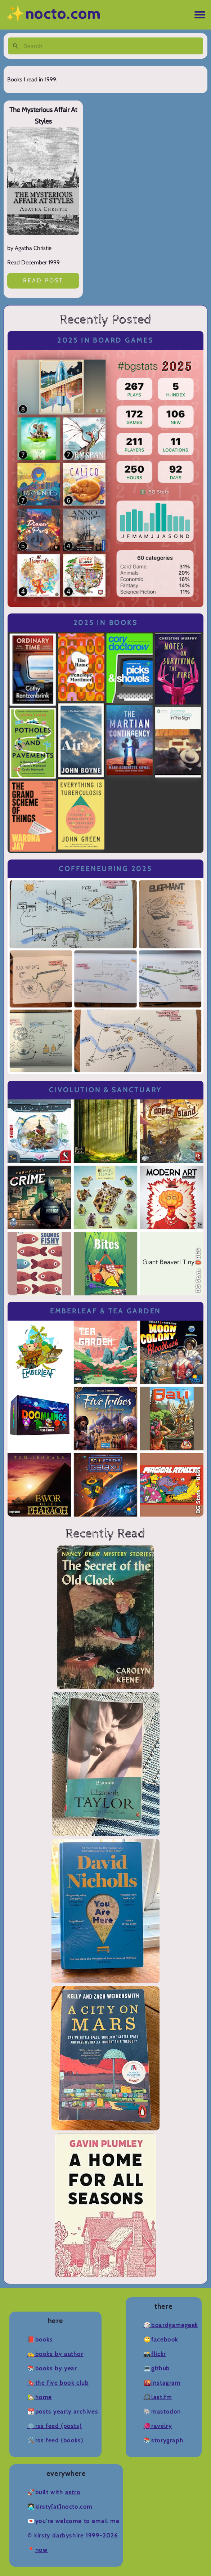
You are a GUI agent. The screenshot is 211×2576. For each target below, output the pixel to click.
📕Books (40, 2339)
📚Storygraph (164, 2440)
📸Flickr (155, 2353)
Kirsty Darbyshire (59, 2535)
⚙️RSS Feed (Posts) (54, 2426)
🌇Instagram (162, 2382)
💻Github (157, 2368)
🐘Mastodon (162, 2411)
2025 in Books (105, 623)
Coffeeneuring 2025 (105, 869)
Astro (72, 2492)
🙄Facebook (161, 2339)
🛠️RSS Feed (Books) (55, 2440)
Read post (43, 280)
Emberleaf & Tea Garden (105, 1311)
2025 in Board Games (105, 340)
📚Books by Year (52, 2368)
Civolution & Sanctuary (105, 1090)
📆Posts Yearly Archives (62, 2411)
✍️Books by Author (55, 2353)
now (41, 2549)
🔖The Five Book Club (58, 2382)
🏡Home (39, 2397)
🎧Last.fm (158, 2397)
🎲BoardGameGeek (171, 2325)
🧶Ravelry (158, 2426)
